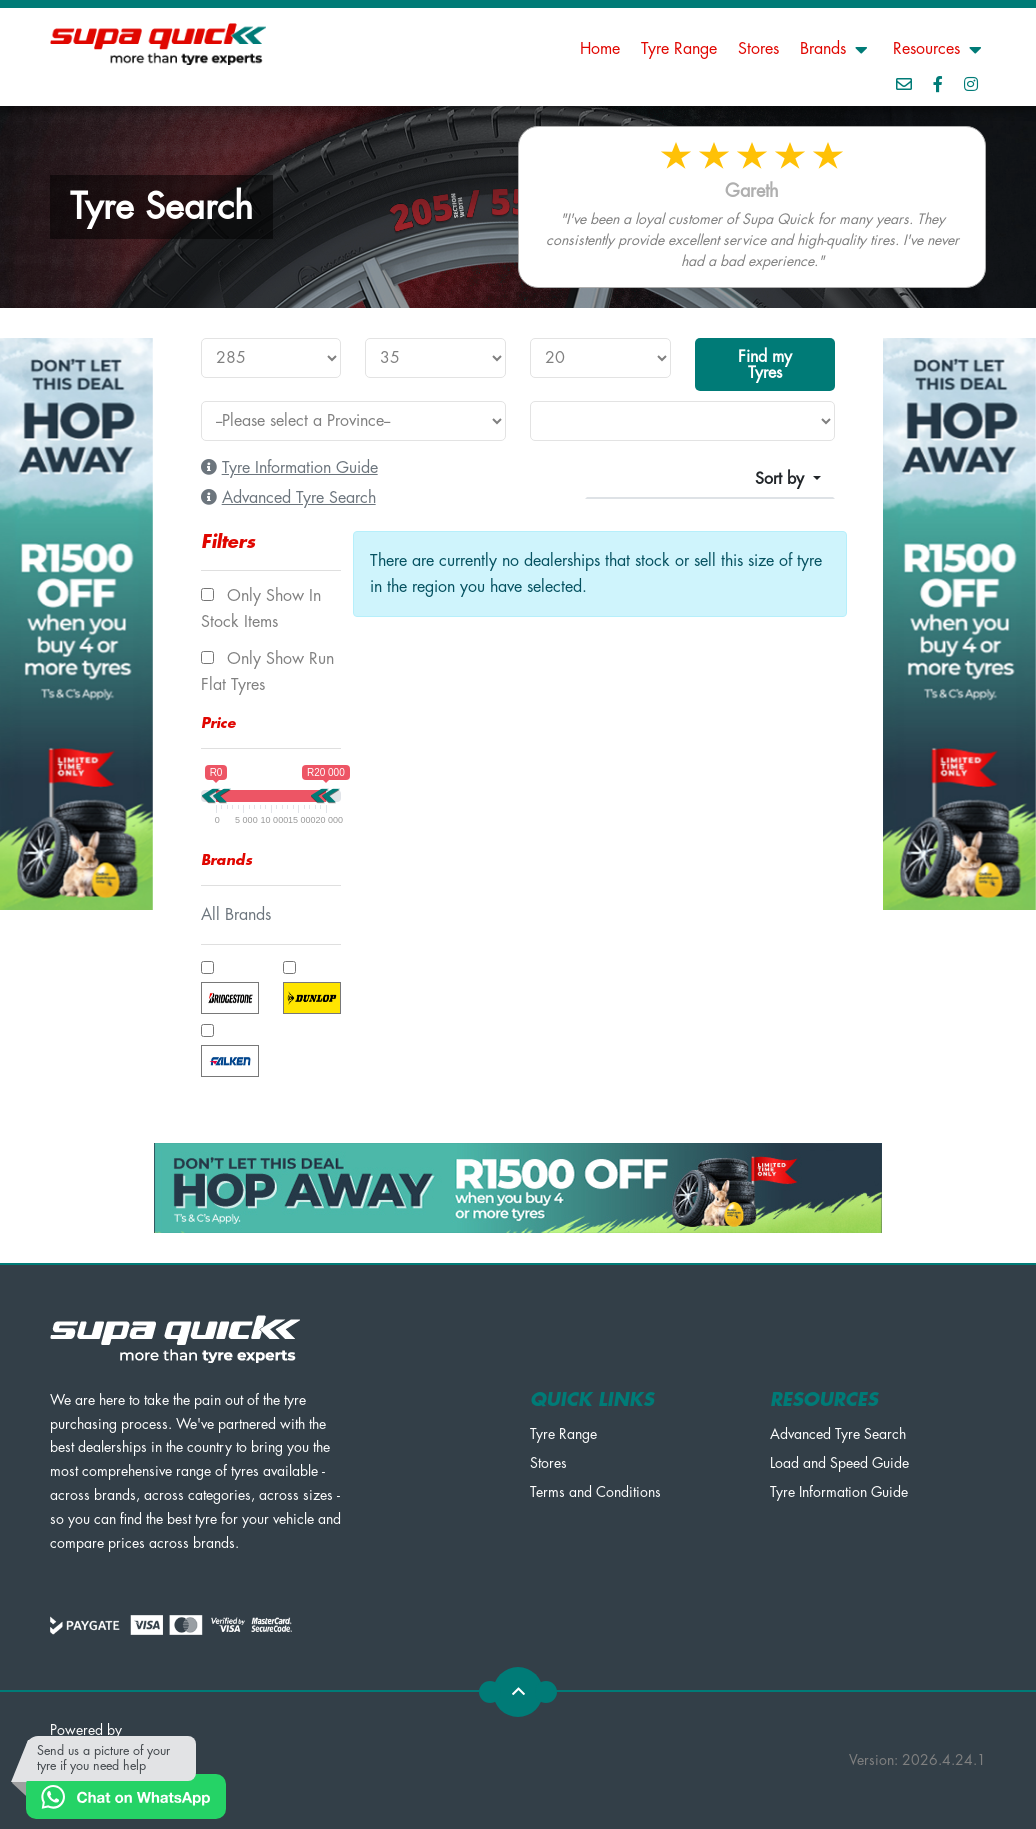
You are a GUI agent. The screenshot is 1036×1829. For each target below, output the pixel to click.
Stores (758, 49)
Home (600, 49)
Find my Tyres (765, 365)
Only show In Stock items (261, 609)
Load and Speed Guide (839, 1463)
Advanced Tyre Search (838, 1434)
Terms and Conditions (595, 1492)
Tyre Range (679, 49)
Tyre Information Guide (839, 1492)
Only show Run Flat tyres (267, 672)
